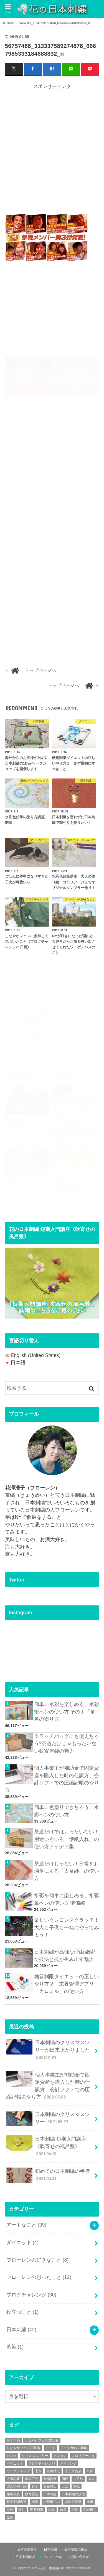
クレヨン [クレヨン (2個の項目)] (60, 2456)
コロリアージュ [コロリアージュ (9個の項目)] (83, 2456)
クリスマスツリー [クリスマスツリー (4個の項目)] (35, 2456)
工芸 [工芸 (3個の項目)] (65, 2486)
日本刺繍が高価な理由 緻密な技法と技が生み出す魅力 (64, 1955)
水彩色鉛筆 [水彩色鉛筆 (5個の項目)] (73, 2502)
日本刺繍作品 (25, 2557)
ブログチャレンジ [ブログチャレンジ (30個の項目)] (41, 2463)
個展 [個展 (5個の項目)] (65, 2479)
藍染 (15, 2347)
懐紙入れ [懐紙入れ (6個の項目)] (13, 2494)
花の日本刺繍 (49, 2568)
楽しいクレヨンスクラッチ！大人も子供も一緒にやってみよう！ (66, 1927)
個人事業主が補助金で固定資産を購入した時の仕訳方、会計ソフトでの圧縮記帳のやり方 (52, 1779)
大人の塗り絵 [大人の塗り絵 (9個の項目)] (17, 2486)
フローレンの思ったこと (38, 2277)
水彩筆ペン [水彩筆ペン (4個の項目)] (51, 2502)
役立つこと (22, 2312)
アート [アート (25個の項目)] (50, 2448)
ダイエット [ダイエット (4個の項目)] (15, 2463)
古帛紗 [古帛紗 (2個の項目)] (78, 2479)
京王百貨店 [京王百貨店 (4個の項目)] (73, 2471)
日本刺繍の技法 (75, 2549)
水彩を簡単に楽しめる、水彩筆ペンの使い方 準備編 (66, 1899)
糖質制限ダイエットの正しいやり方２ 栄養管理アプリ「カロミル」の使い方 (66, 1984)
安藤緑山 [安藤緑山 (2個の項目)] (50, 2486)
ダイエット (22, 2242)
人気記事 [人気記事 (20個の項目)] (13, 2479)
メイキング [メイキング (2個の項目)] (68, 2463)
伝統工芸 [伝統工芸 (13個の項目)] (31, 2479)
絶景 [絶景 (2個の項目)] (51, 2509)
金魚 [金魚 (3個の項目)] (10, 2517)
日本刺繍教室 (27, 2549)
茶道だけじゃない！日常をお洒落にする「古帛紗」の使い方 (66, 1871)
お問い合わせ (79, 2557)
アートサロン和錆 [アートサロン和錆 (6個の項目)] (73, 2448)
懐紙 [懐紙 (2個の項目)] (76, 2486)
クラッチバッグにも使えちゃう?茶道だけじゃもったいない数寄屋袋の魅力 (66, 1743)
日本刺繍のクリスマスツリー (48, 2118)
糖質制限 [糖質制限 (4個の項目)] (36, 2509)
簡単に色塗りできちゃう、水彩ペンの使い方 (66, 1810)
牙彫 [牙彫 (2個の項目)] (10, 2509)
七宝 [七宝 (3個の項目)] (38, 2471)
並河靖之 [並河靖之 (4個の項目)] (53, 2471)
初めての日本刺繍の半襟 (48, 2175)
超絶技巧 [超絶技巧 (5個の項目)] (90, 2509)
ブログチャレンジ (31, 2295)
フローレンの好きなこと (37, 2260)
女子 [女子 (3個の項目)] (35, 2486)
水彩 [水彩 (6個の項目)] (35, 2502)
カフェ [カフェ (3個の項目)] (12, 2456)
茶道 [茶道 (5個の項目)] (63, 2509)
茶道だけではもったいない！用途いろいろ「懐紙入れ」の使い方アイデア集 (66, 1839)
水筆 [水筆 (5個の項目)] (90, 2502)
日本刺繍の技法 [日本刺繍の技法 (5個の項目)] (73, 2494)
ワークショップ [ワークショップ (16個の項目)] (18, 2471)
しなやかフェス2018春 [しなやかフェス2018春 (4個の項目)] (42, 2440)
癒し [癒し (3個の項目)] (21, 2509)
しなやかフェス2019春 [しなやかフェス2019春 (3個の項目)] (24, 2448)
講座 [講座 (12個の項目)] (75, 2509)
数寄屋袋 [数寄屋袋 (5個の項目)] (31, 2494)
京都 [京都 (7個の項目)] (90, 2471)
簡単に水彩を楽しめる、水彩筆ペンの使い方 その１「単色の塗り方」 (66, 1711)
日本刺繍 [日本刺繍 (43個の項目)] (50, 2494)
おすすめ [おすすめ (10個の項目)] (13, 2440)
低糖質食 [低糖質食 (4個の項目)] (50, 2479)
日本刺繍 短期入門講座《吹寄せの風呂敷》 (46, 2146)
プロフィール (52, 2557)
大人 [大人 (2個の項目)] (91, 2479)
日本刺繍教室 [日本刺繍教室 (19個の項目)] (17, 2502)
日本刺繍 (21, 2329)
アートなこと (26, 2225)
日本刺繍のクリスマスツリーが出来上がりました (48, 2050)
